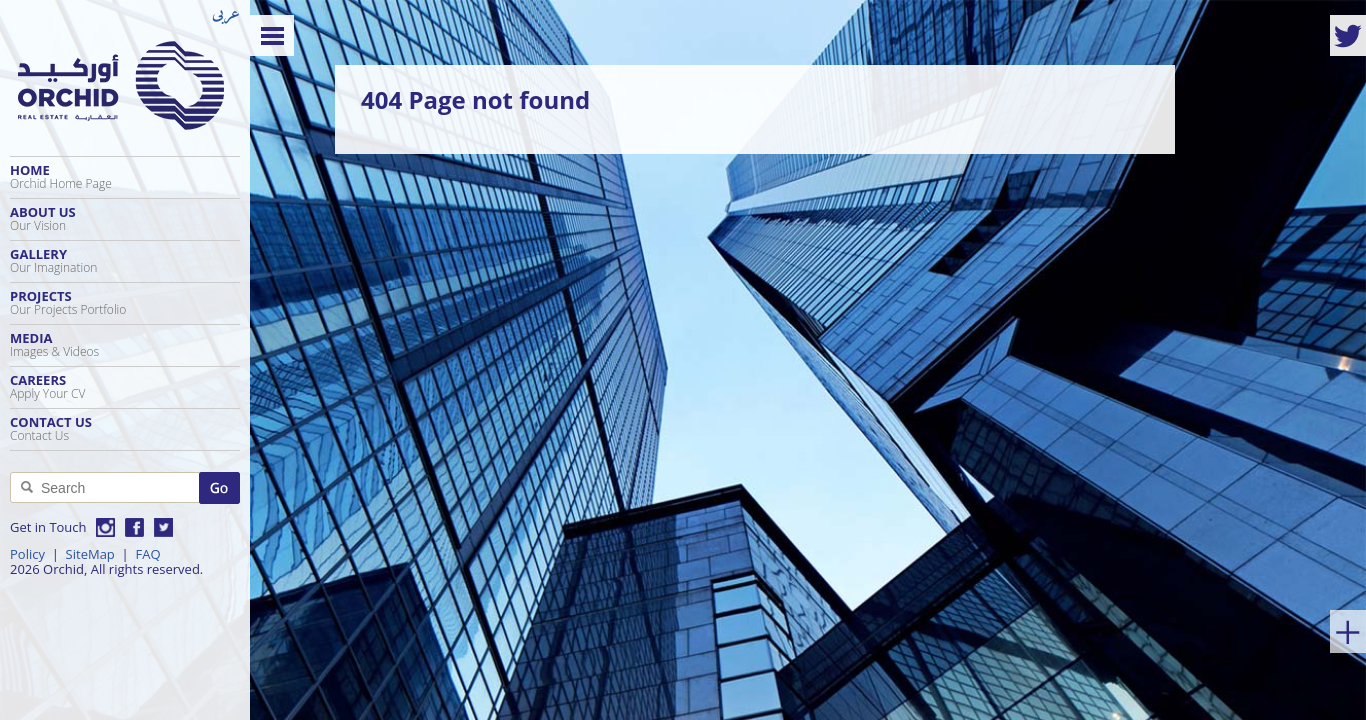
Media (125, 344)
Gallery (125, 260)
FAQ (147, 554)
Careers (125, 386)
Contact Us (125, 428)
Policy (27, 554)
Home (125, 176)
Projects (125, 302)
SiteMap (90, 554)
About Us (125, 218)
